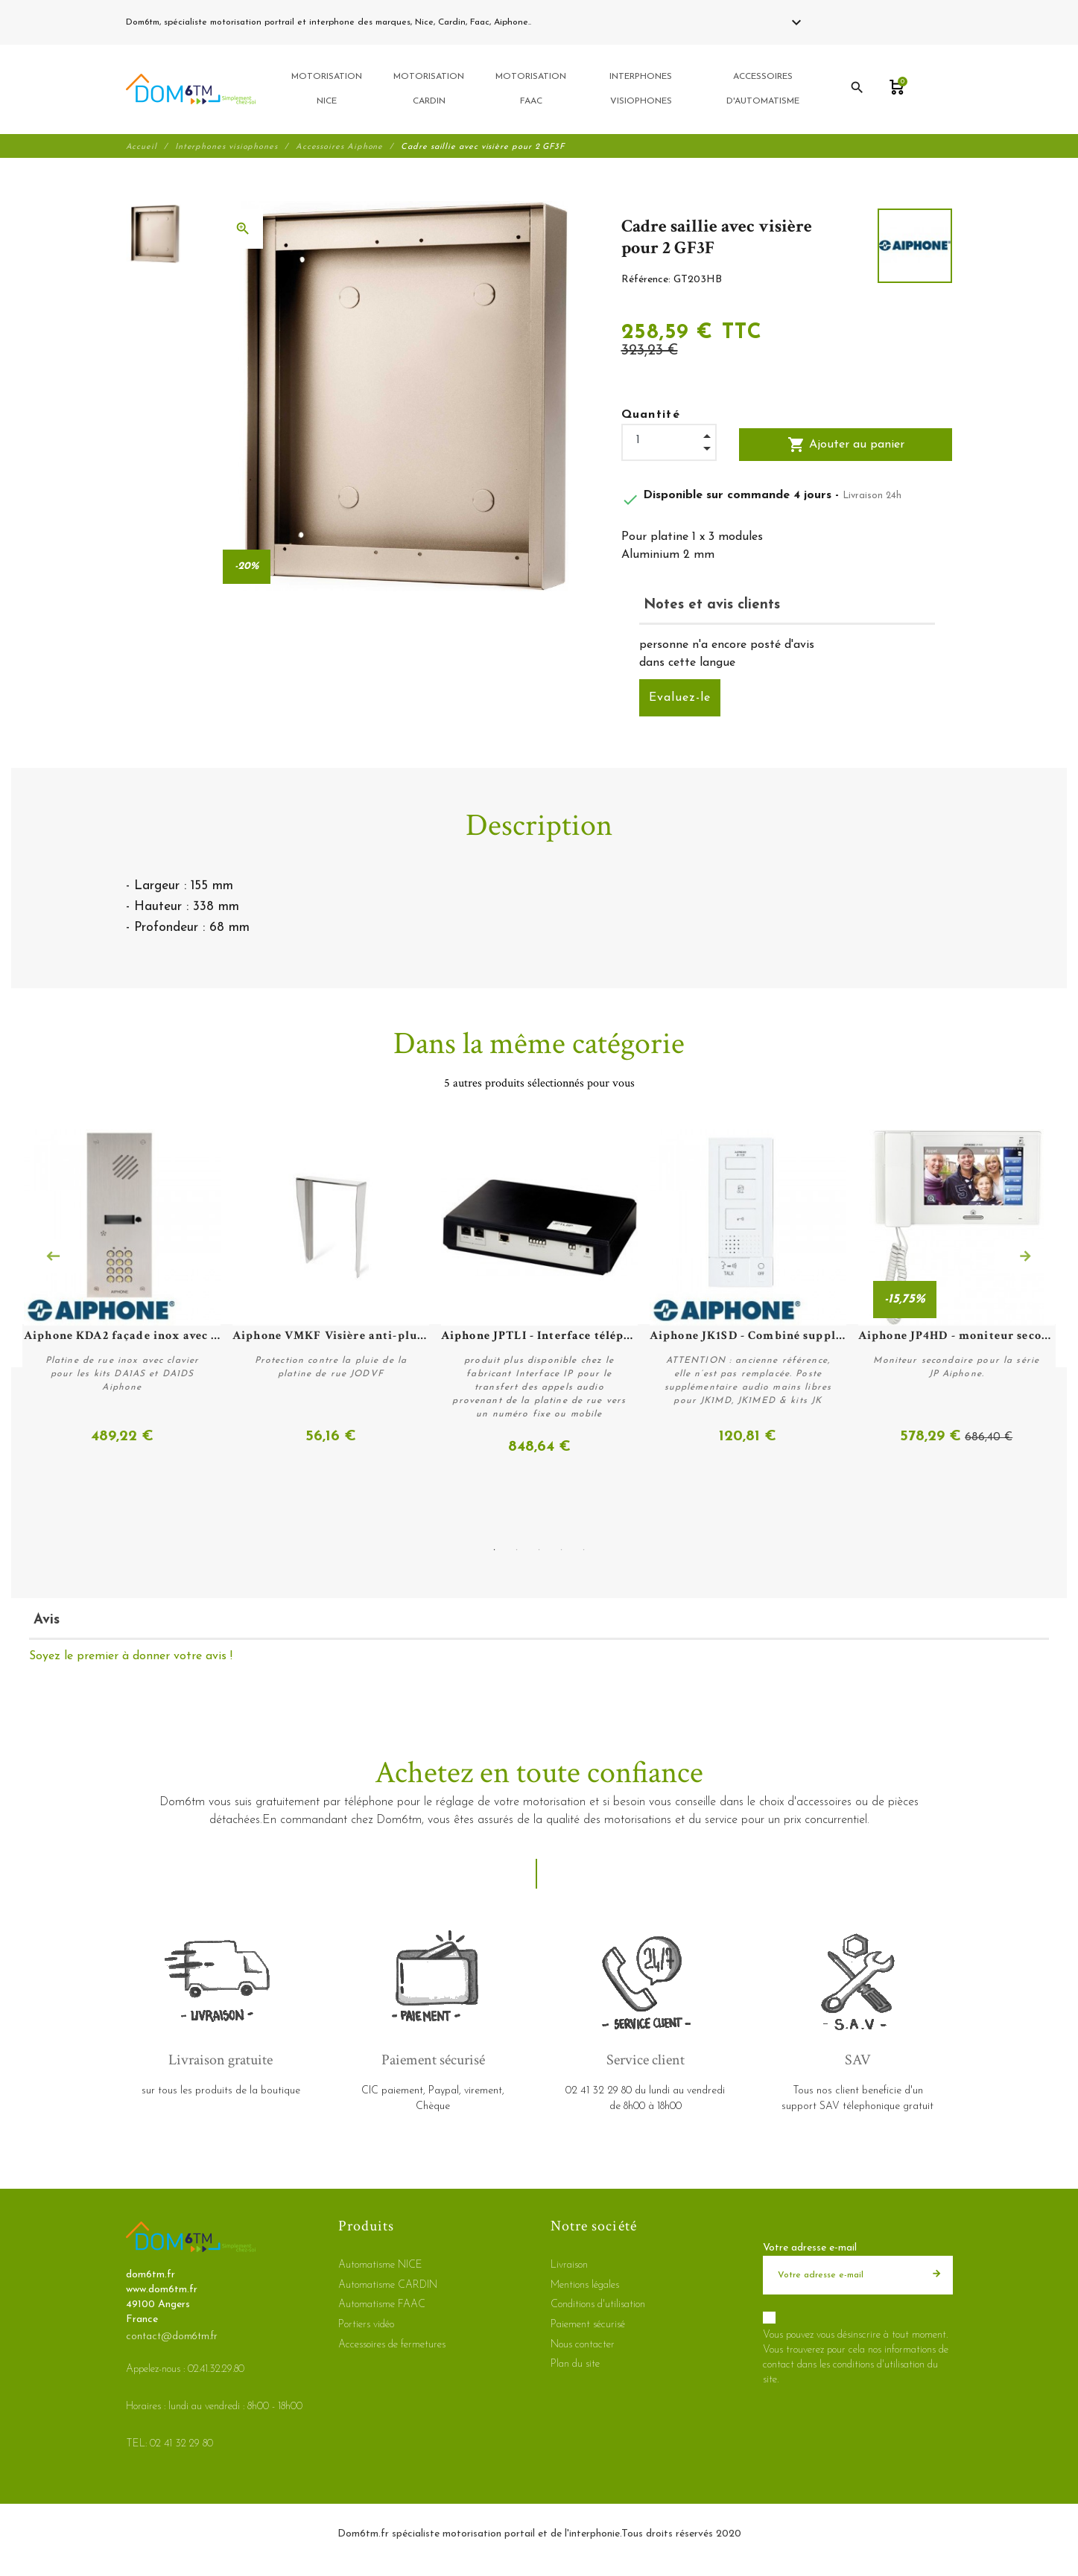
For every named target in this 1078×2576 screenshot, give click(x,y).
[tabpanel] (539, 1294)
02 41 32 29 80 (568, 22)
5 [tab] (584, 1549)
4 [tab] (561, 1549)
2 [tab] (517, 1549)
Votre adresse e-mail (810, 2248)
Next (1025, 1257)
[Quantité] (669, 442)
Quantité (651, 416)
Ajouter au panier (845, 446)
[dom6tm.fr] (191, 90)
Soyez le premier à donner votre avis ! (130, 1656)
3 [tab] (539, 1549)
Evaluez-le (680, 699)
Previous (52, 1257)
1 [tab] (494, 1549)
